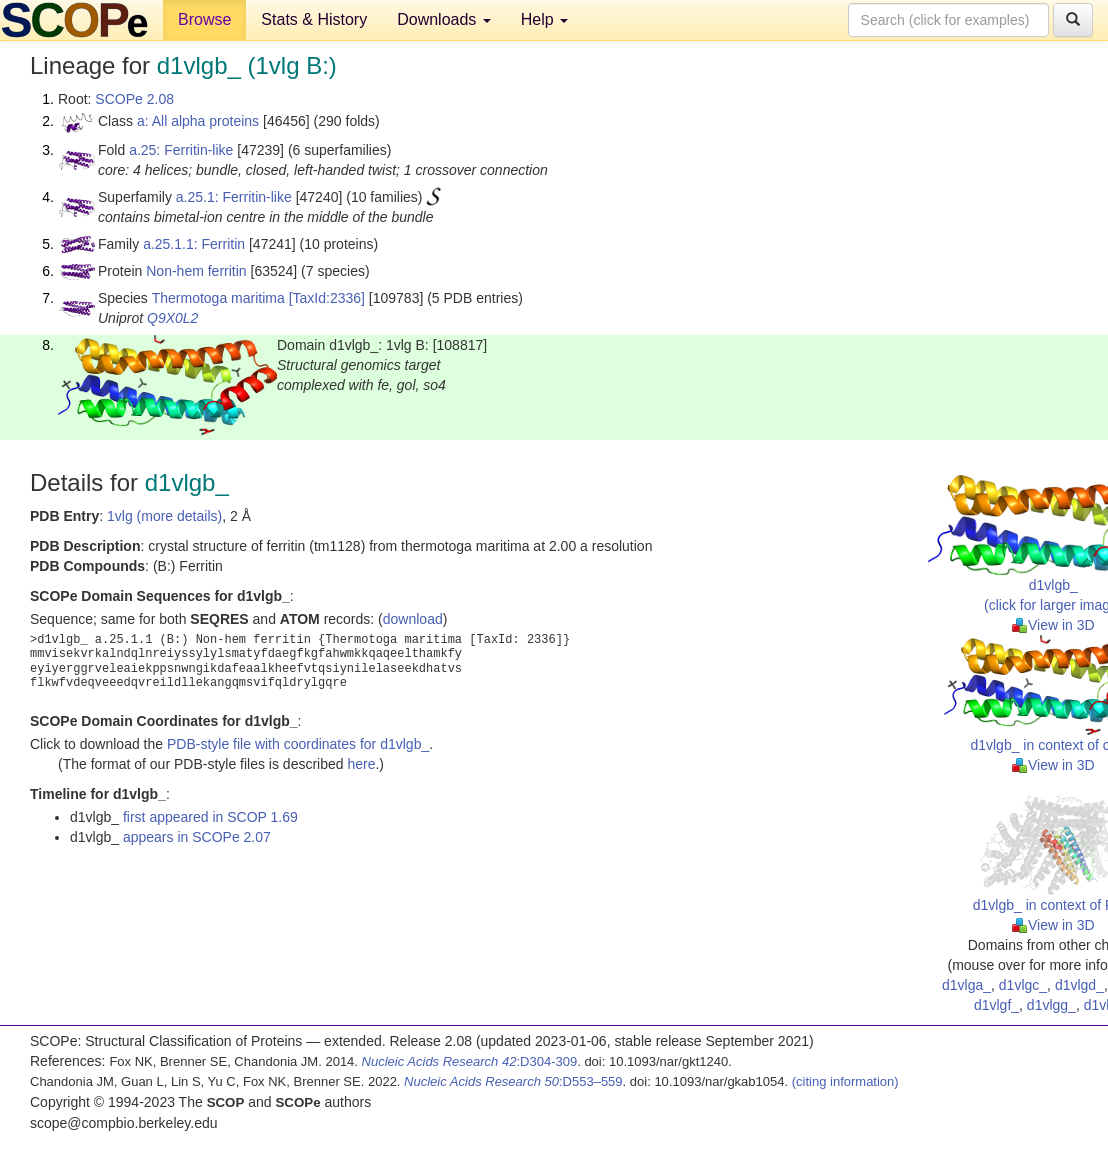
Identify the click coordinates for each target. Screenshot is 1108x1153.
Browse (204, 19)
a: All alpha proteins (198, 121)
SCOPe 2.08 (134, 99)
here (361, 764)
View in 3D (1053, 625)
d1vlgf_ (996, 1005)
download (413, 619)
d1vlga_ (966, 985)
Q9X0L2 (172, 318)
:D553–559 (513, 1081)
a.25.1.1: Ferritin (194, 244)
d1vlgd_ (1079, 985)
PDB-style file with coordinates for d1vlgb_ (298, 744)
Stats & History (314, 19)
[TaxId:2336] (327, 298)
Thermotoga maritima (218, 298)
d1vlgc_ (1023, 985)
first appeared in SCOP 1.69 (210, 817)
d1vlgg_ (1051, 1005)
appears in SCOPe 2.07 (197, 837)
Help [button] (544, 19)
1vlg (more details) (164, 516)
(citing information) (845, 1081)
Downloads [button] (444, 19)
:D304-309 (470, 1061)
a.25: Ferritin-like (181, 150)
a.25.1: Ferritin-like (234, 197)
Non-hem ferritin (196, 271)
